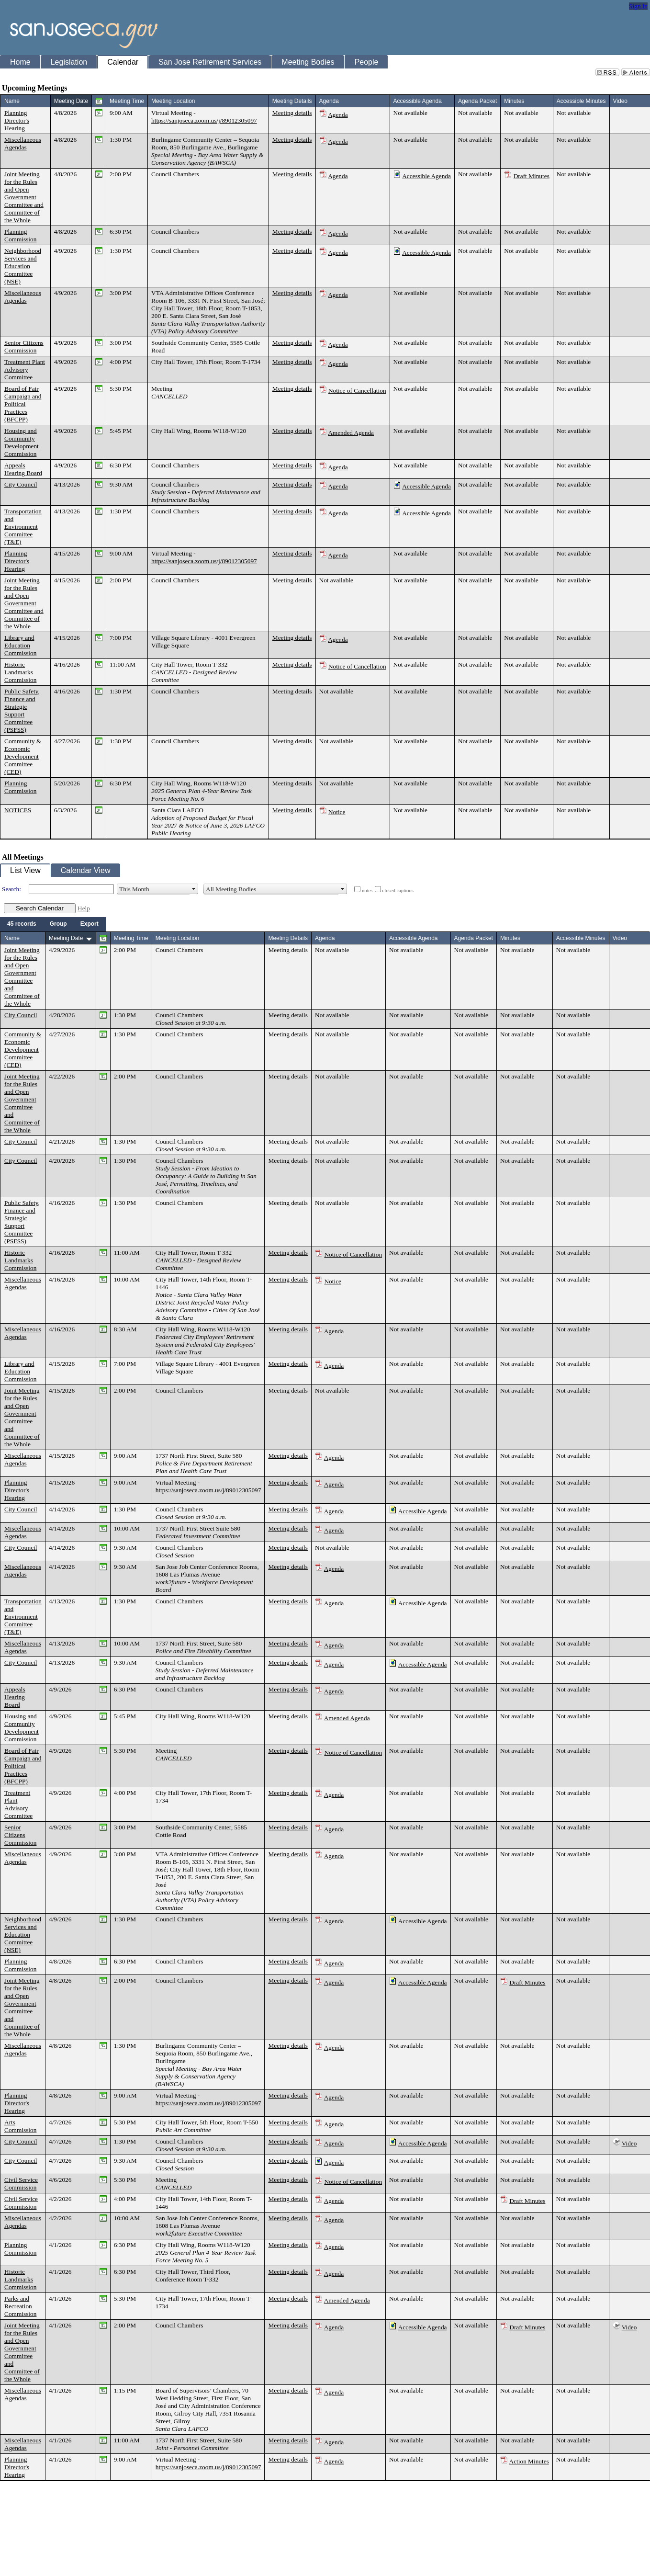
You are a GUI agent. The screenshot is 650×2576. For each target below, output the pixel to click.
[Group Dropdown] (58, 924)
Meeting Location (173, 101)
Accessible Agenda (426, 176)
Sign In (638, 6)
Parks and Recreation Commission (20, 2306)
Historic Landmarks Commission (20, 672)
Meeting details (292, 112)
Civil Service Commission (21, 2183)
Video (629, 2143)
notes (367, 890)
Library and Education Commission (20, 645)
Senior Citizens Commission (24, 346)
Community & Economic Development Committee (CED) (22, 756)
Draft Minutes (531, 176)
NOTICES (17, 810)
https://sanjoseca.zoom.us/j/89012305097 (204, 120)
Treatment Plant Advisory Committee (24, 369)
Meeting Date (71, 101)
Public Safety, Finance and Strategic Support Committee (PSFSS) (22, 710)
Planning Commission (20, 235)
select (194, 889)
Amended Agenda (351, 432)
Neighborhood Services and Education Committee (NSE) (22, 266)
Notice (337, 812)
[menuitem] (21, 924)
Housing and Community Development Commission (21, 442)
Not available (410, 112)
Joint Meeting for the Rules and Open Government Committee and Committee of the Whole (24, 197)
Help (84, 908)
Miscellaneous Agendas (22, 143)
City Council (20, 484)
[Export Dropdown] (89, 924)
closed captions (398, 890)
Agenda (337, 114)
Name (12, 101)
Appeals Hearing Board (23, 469)
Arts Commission (20, 2126)
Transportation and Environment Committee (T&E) (23, 526)
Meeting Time (127, 101)
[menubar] (53, 924)
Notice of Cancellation (357, 390)
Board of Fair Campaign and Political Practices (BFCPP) (22, 404)
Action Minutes (529, 2461)
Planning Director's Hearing (16, 120)
